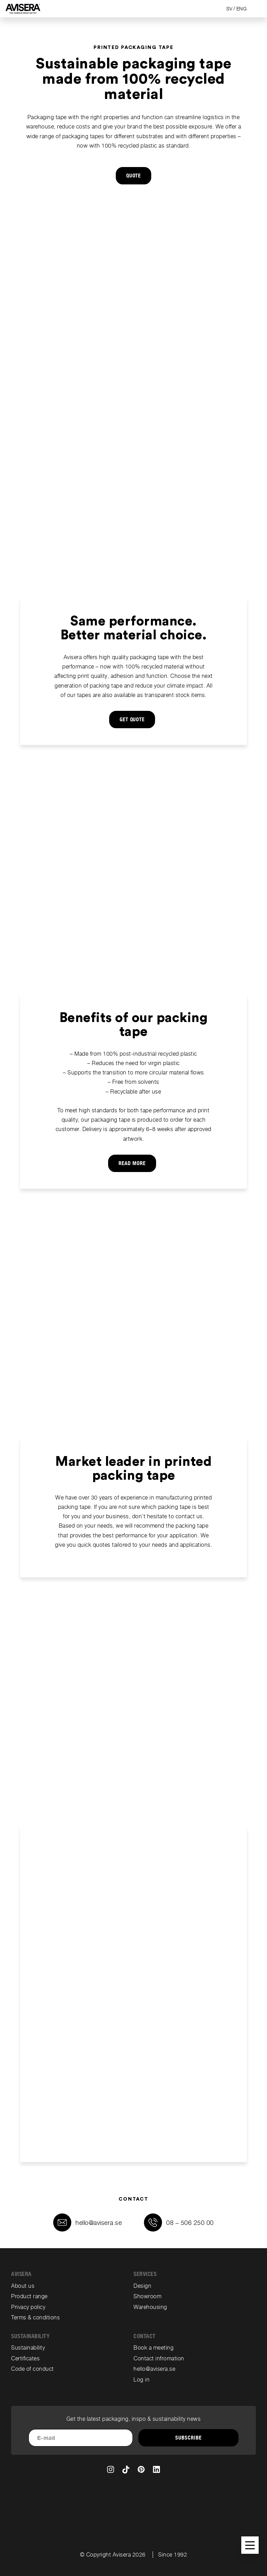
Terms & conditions (35, 2317)
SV (229, 8)
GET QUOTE (132, 719)
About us (22, 2286)
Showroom (147, 2296)
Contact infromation (159, 2358)
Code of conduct (32, 2369)
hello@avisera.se (98, 2222)
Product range (29, 2296)
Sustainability (28, 2347)
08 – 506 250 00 (190, 2222)
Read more (132, 1163)
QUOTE (133, 176)
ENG (241, 8)
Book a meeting (153, 2347)
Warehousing (150, 2307)
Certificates (25, 2358)
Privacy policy (28, 2307)
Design (142, 2286)
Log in (141, 2379)
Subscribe (188, 2438)
